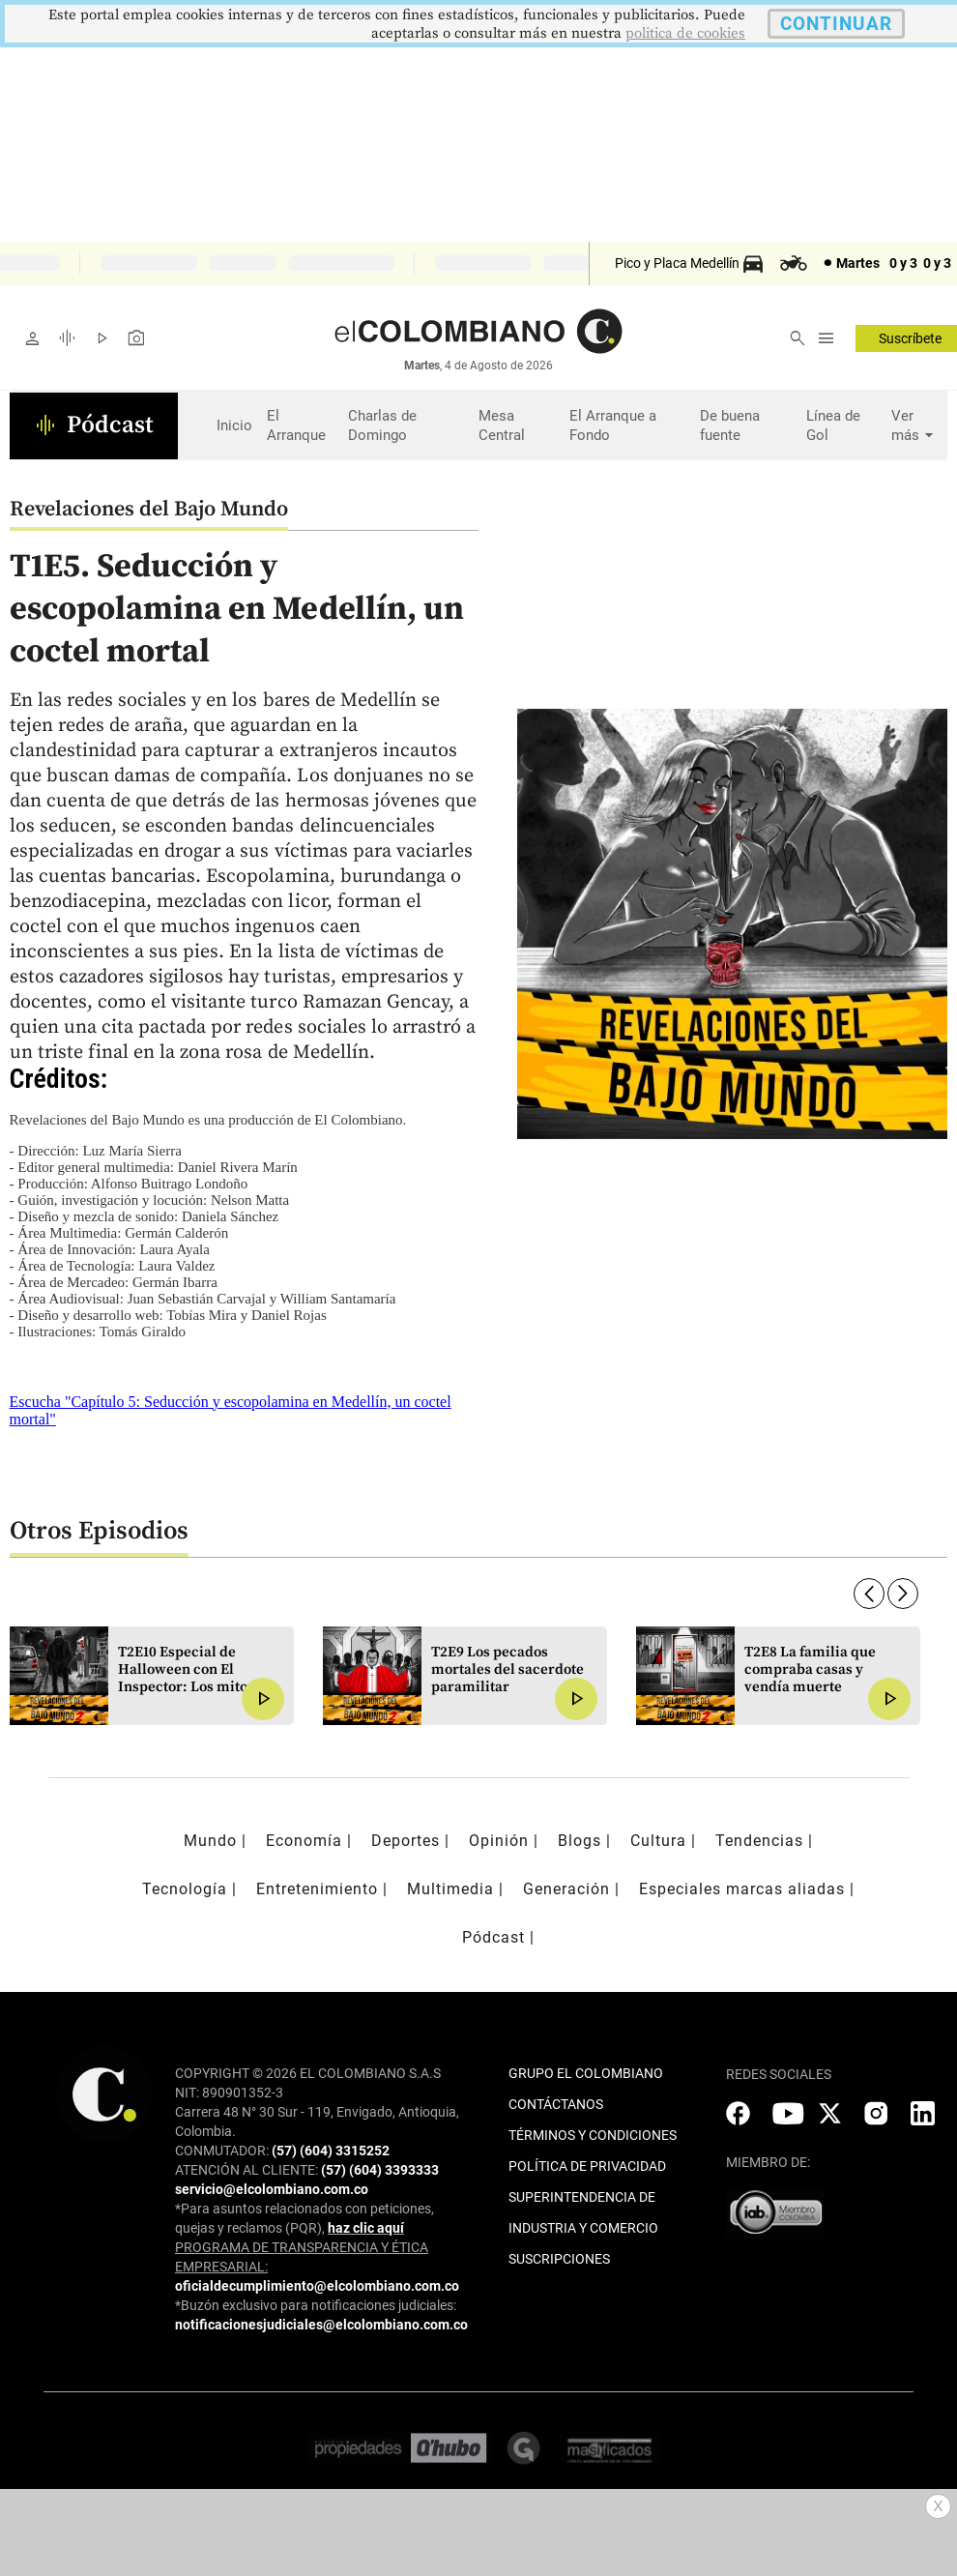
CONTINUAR (836, 24)
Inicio (234, 425)
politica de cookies (685, 33)
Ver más (914, 426)
